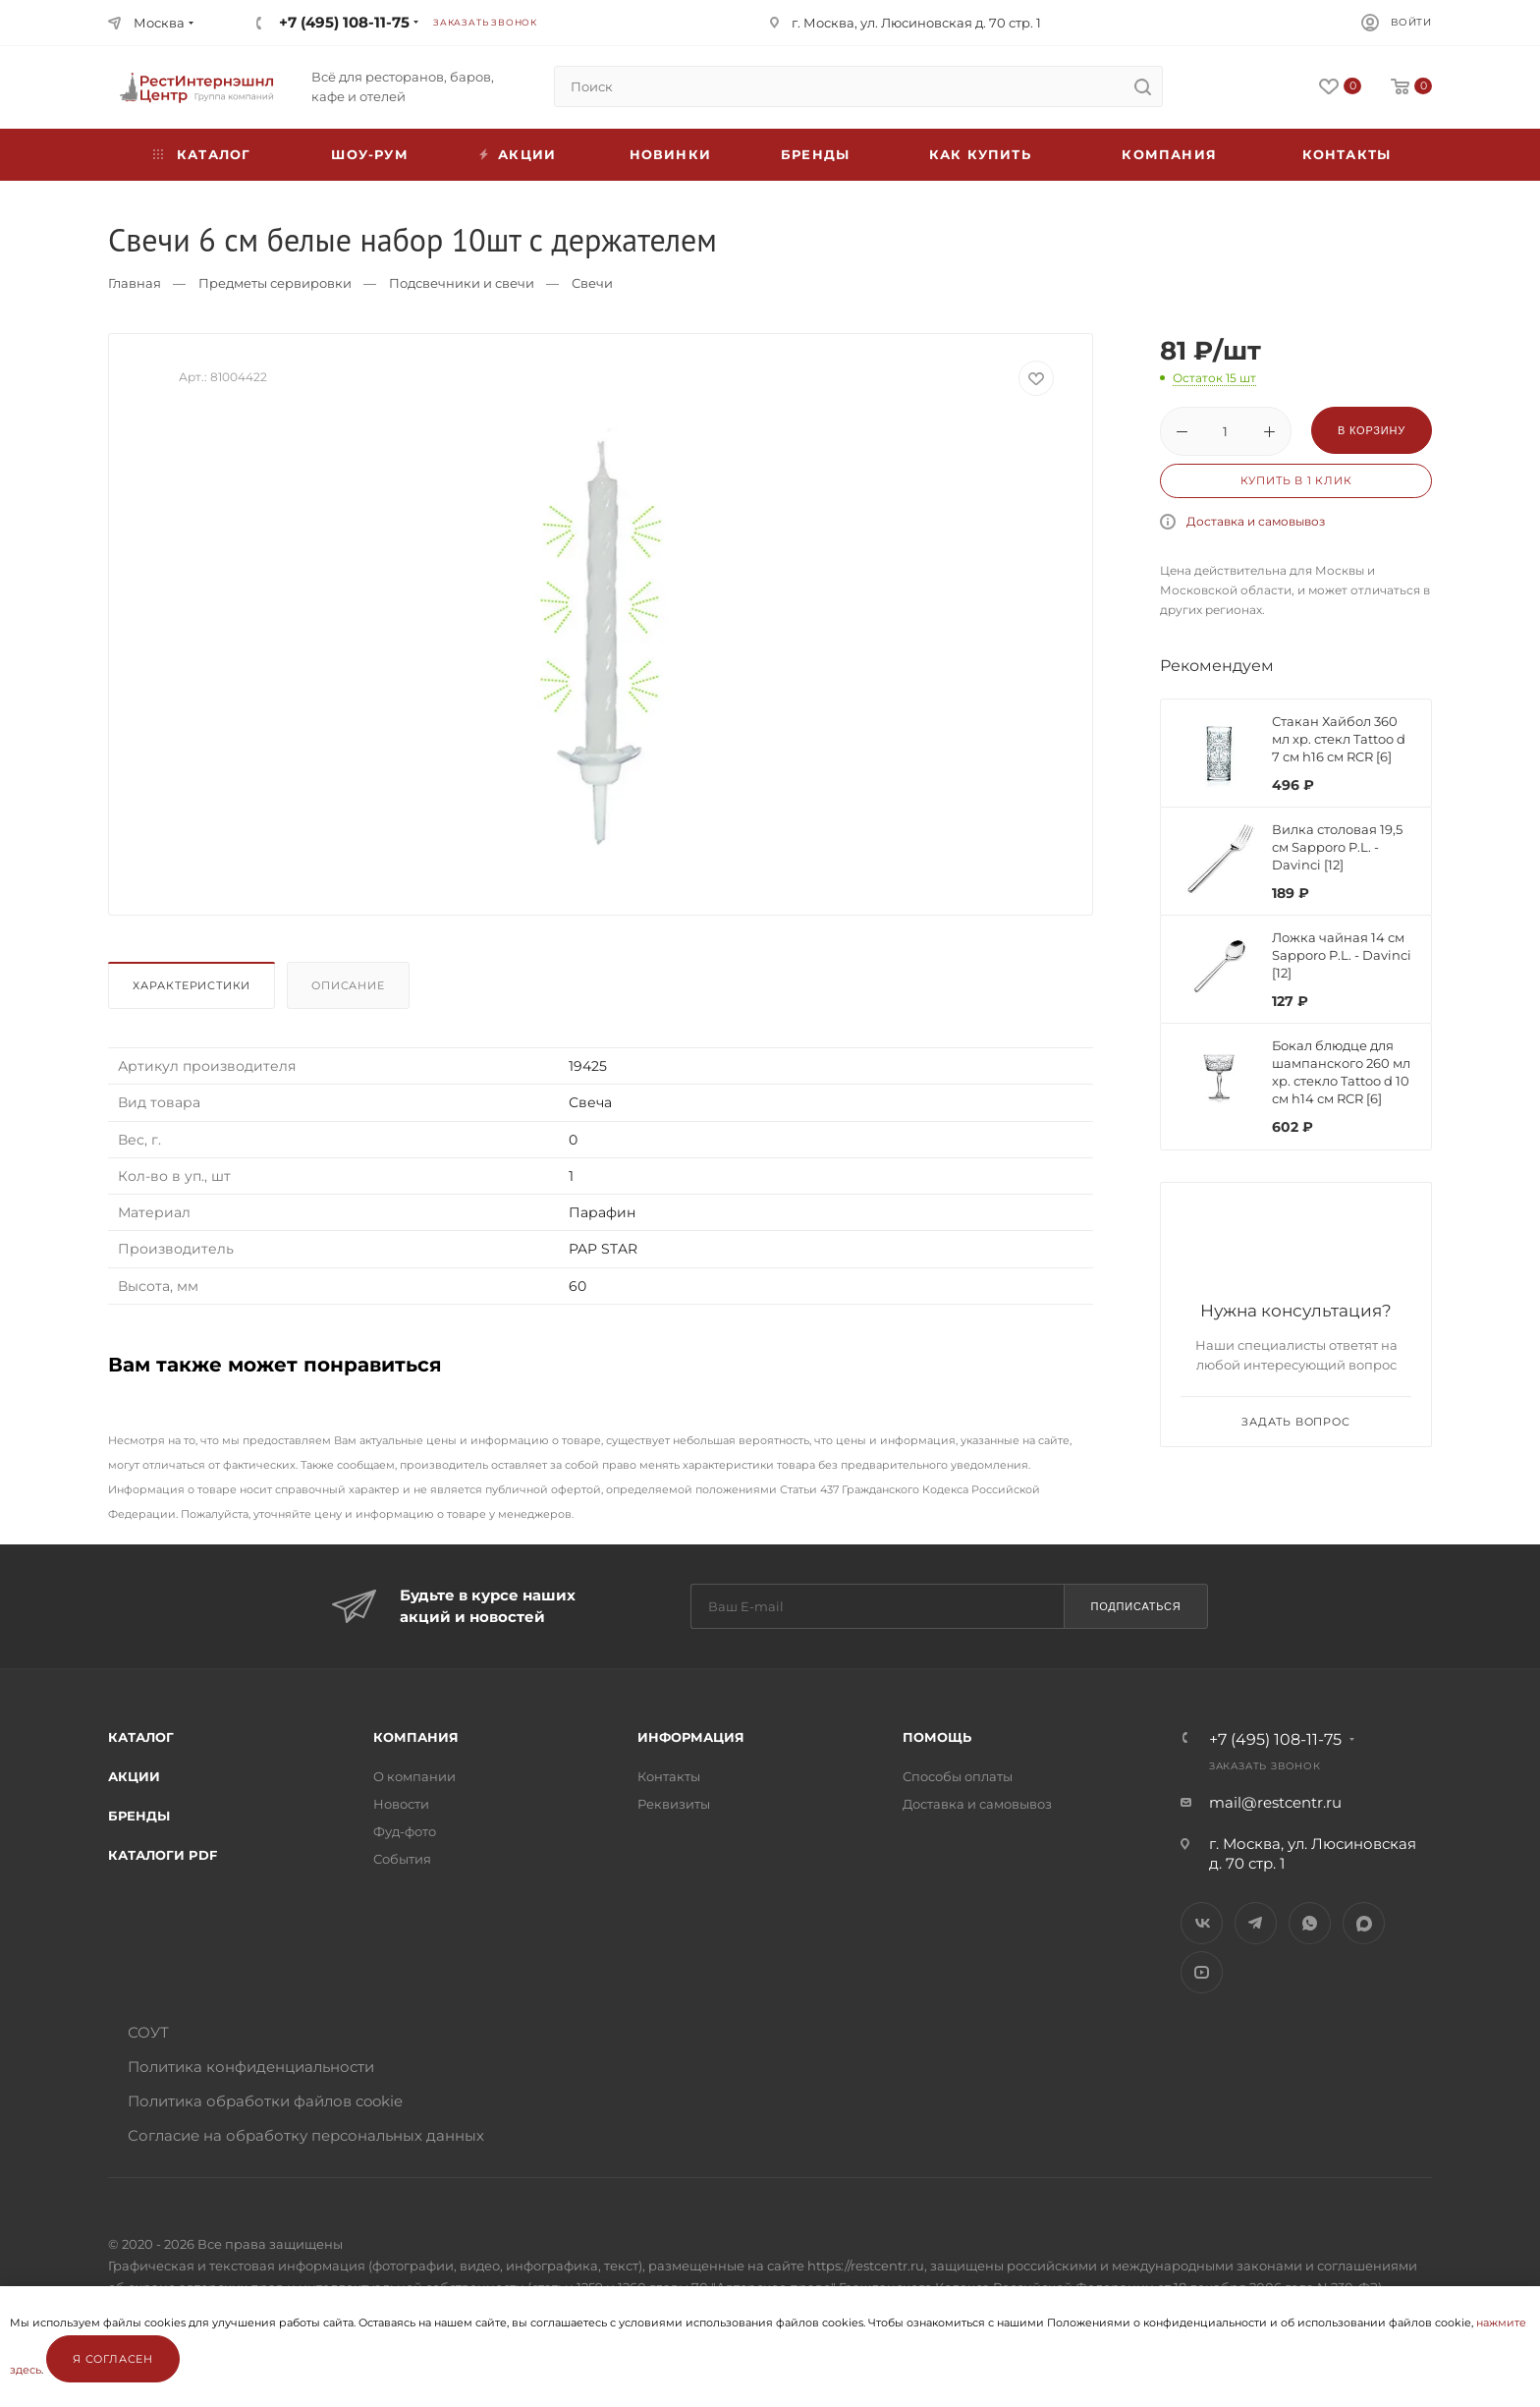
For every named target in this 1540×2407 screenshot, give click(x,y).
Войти (1411, 22)
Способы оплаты (958, 1776)
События (402, 1859)
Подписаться (1135, 1606)
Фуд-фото (404, 1831)
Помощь (937, 1737)
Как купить (980, 154)
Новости (401, 1804)
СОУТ (148, 2032)
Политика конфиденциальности (251, 2066)
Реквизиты (673, 1804)
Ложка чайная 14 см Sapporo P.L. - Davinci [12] (1341, 954)
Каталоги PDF (162, 1855)
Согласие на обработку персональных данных (306, 2135)
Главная (134, 283)
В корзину (1371, 430)
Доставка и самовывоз (1255, 521)
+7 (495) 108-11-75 (344, 22)
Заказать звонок (485, 22)
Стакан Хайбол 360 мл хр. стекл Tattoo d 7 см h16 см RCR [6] (1338, 738)
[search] (1142, 86)
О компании (414, 1776)
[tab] (195, 990)
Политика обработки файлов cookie (265, 2101)
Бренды (815, 154)
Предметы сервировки (275, 283)
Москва (159, 22)
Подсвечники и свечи (461, 283)
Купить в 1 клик (1296, 480)
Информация (690, 1737)
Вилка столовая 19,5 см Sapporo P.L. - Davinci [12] (1337, 846)
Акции (134, 1776)
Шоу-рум (369, 154)
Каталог (141, 1737)
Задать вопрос (1295, 1421)
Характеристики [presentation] (191, 985)
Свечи (592, 283)
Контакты (1347, 154)
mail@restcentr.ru (1275, 1802)
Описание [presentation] (347, 985)
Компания (1169, 154)
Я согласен (113, 2359)
